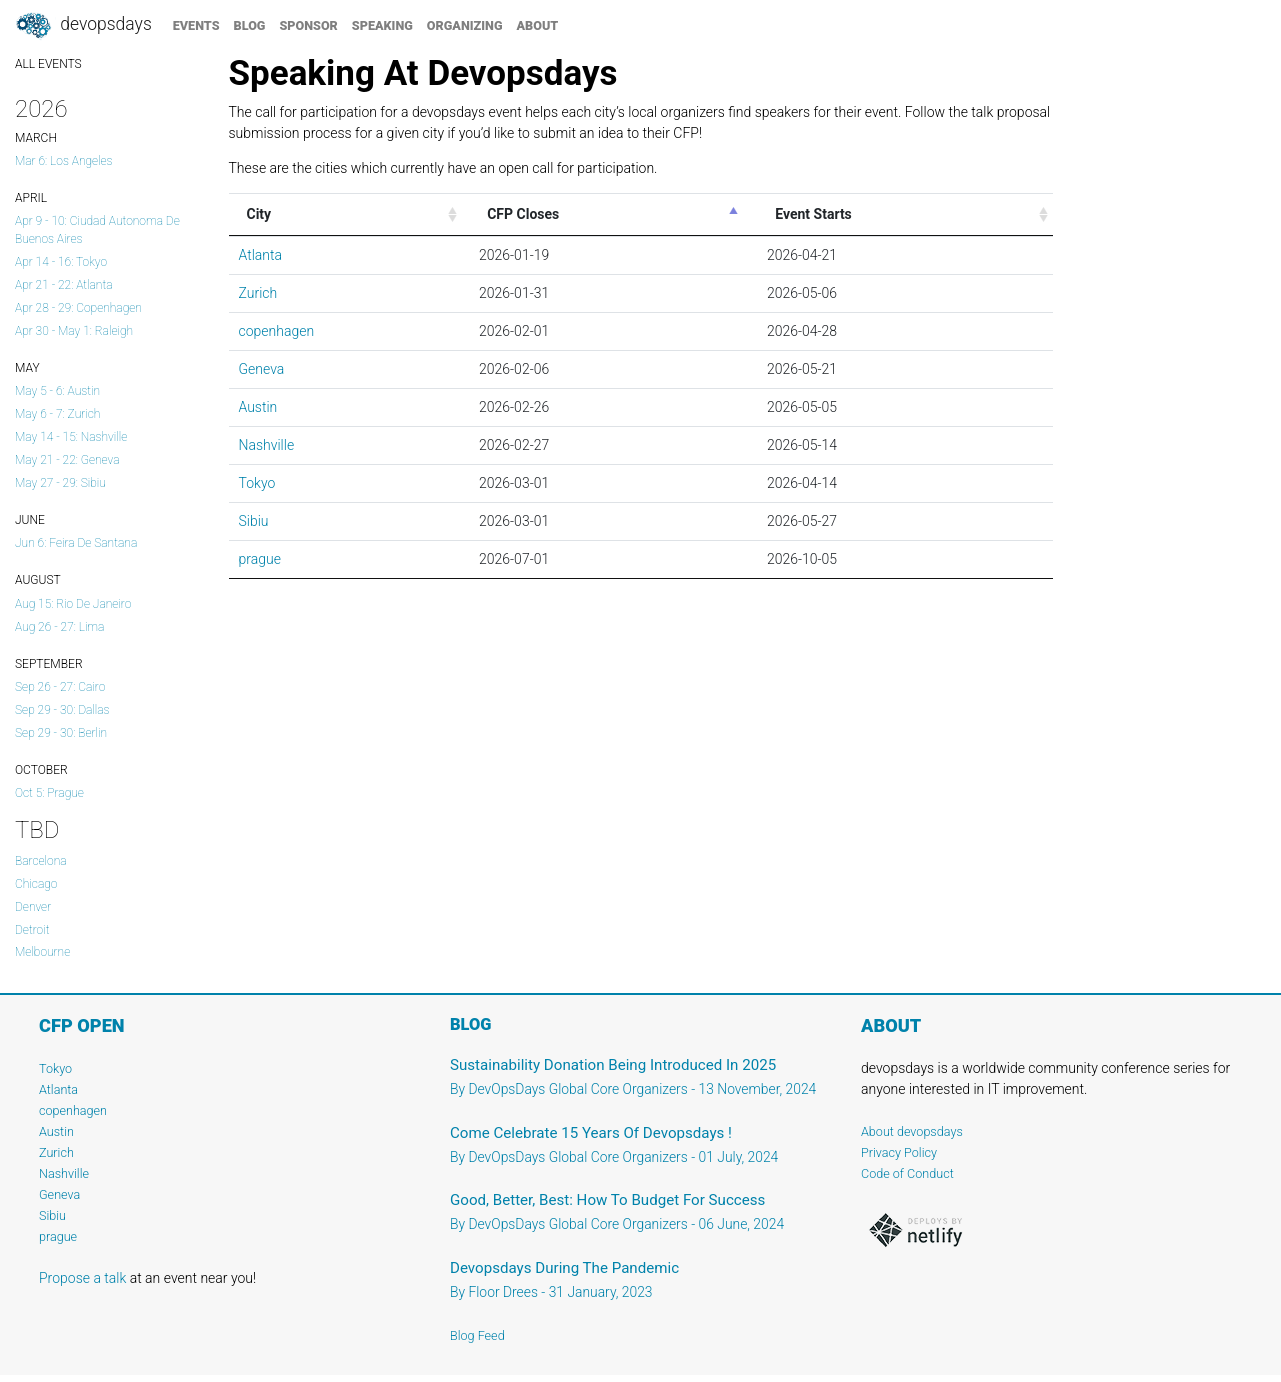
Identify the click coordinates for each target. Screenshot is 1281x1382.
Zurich (258, 293)
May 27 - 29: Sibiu (60, 483)
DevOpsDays (83, 26)
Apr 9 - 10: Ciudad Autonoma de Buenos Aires (97, 230)
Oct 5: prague (49, 793)
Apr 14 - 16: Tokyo (61, 262)
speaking (382, 25)
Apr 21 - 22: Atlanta (64, 285)
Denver (33, 907)
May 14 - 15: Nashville (71, 437)
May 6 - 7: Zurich (57, 414)
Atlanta (260, 255)
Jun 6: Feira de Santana (76, 543)
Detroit (32, 930)
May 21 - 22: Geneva (67, 460)
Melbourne (42, 952)
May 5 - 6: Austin (57, 391)
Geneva (262, 369)
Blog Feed (477, 1335)
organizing (465, 25)
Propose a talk (82, 1278)
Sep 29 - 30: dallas (62, 710)
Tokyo (257, 483)
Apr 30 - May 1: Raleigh (74, 331)
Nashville (267, 445)
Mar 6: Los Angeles (64, 161)
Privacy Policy (899, 1152)
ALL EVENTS (48, 64)
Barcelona (41, 861)
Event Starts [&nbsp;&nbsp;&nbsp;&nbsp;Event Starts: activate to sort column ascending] (806, 214)
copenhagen (277, 331)
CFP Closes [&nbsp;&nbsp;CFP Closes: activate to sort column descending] (519, 214)
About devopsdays (912, 1131)
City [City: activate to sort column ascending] (259, 214)
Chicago (36, 884)
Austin (258, 407)
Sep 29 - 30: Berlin (61, 733)
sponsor (308, 25)
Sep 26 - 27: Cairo (60, 687)
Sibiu (254, 521)
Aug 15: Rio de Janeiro (73, 604)
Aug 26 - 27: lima (59, 627)
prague (260, 559)
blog (250, 25)
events (196, 25)
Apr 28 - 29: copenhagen (78, 308)
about (538, 25)
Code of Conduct (907, 1173)
